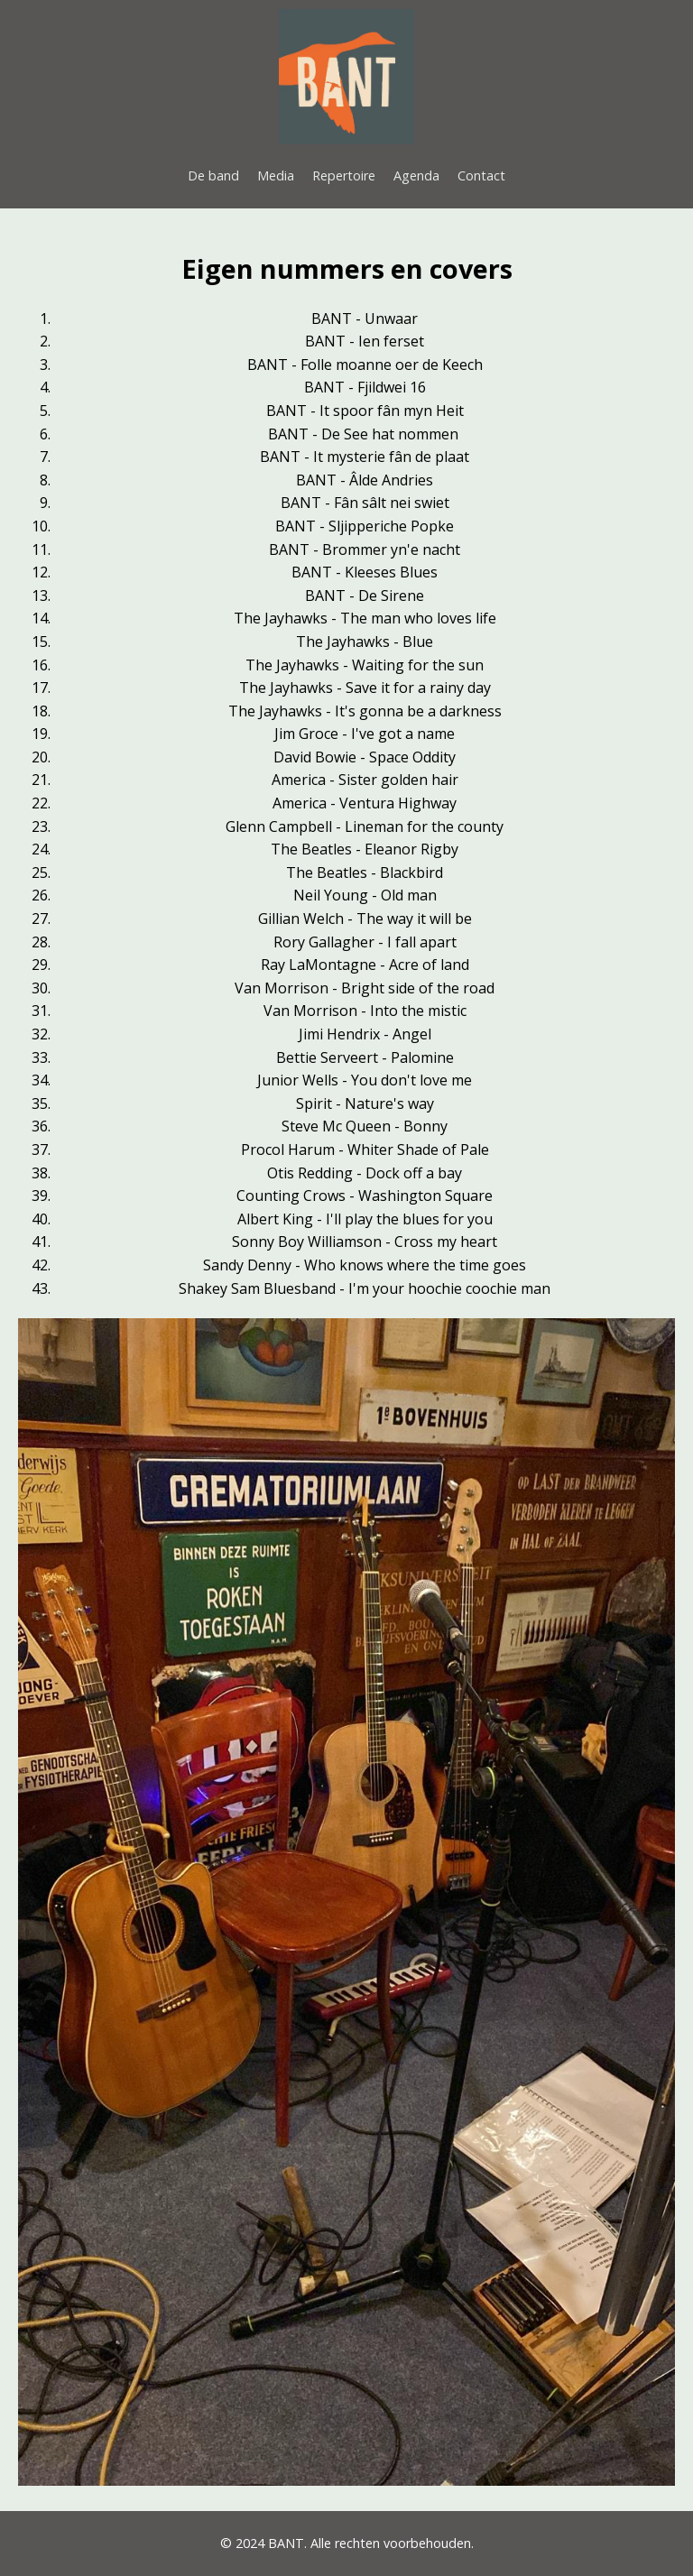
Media (275, 175)
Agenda (416, 175)
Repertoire (343, 175)
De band (213, 175)
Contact (481, 175)
